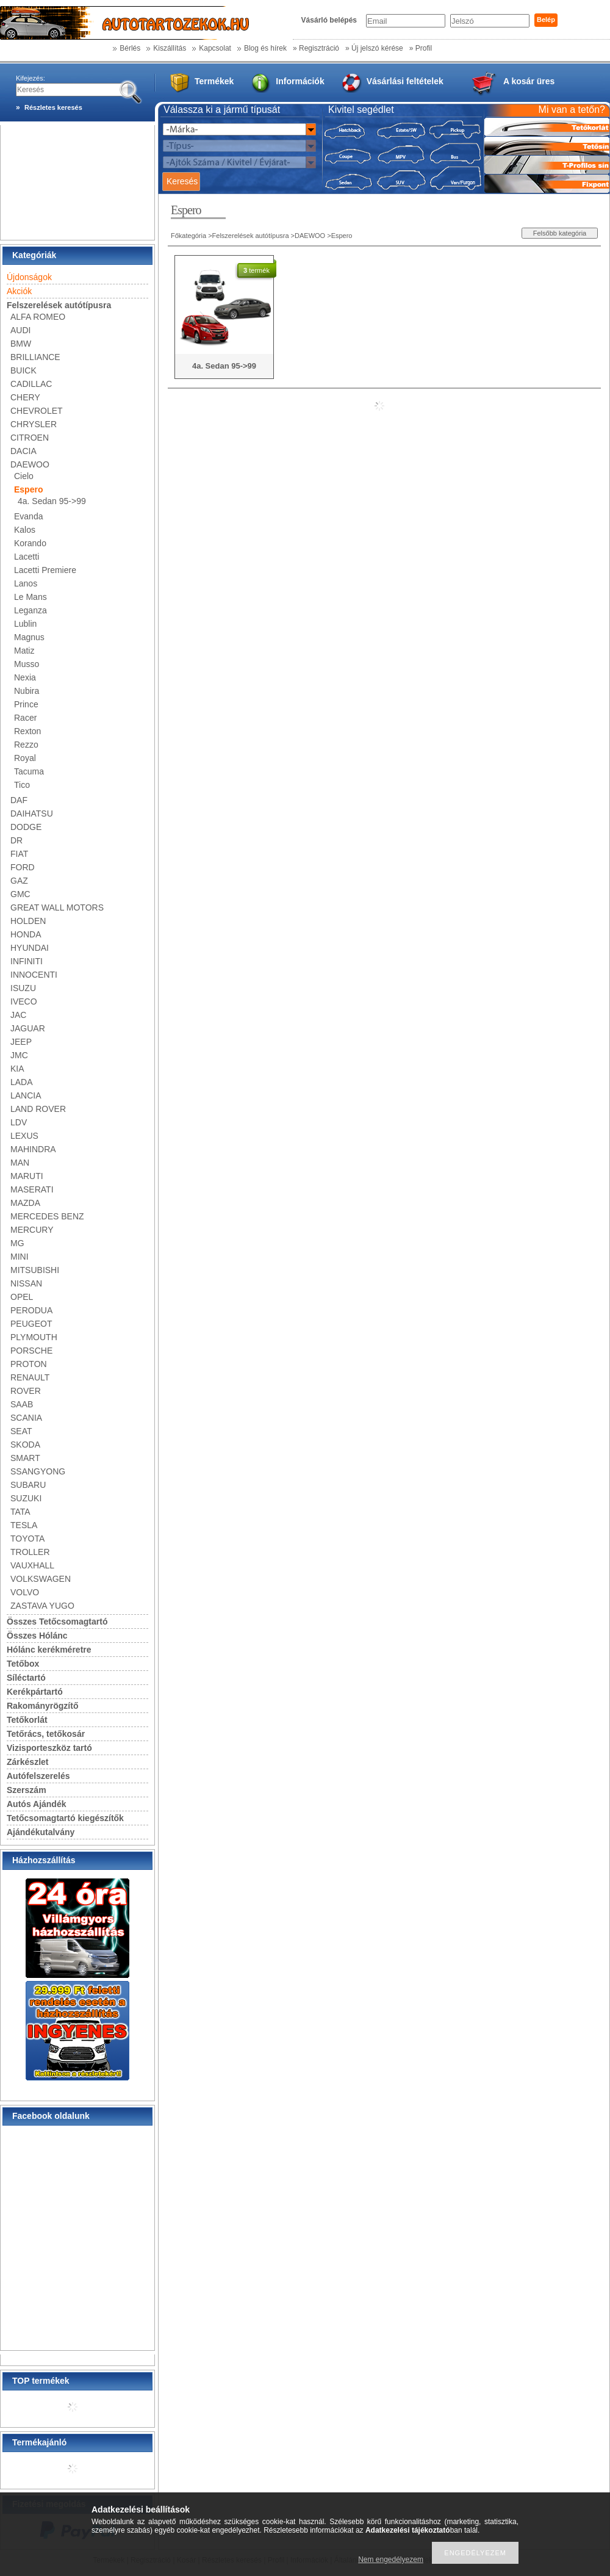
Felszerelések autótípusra (250, 235)
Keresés (182, 181)
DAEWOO (310, 235)
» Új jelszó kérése (374, 48)
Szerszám (26, 1790)
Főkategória (188, 235)
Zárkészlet (27, 1762)
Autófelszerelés (38, 1776)
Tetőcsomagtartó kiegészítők (65, 1818)
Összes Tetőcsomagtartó (57, 1621)
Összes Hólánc (37, 1635)
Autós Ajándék (36, 1804)
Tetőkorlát (27, 1720)
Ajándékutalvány (40, 1832)
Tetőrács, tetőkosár (46, 1734)
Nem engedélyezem (390, 2559)
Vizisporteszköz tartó (49, 1748)
